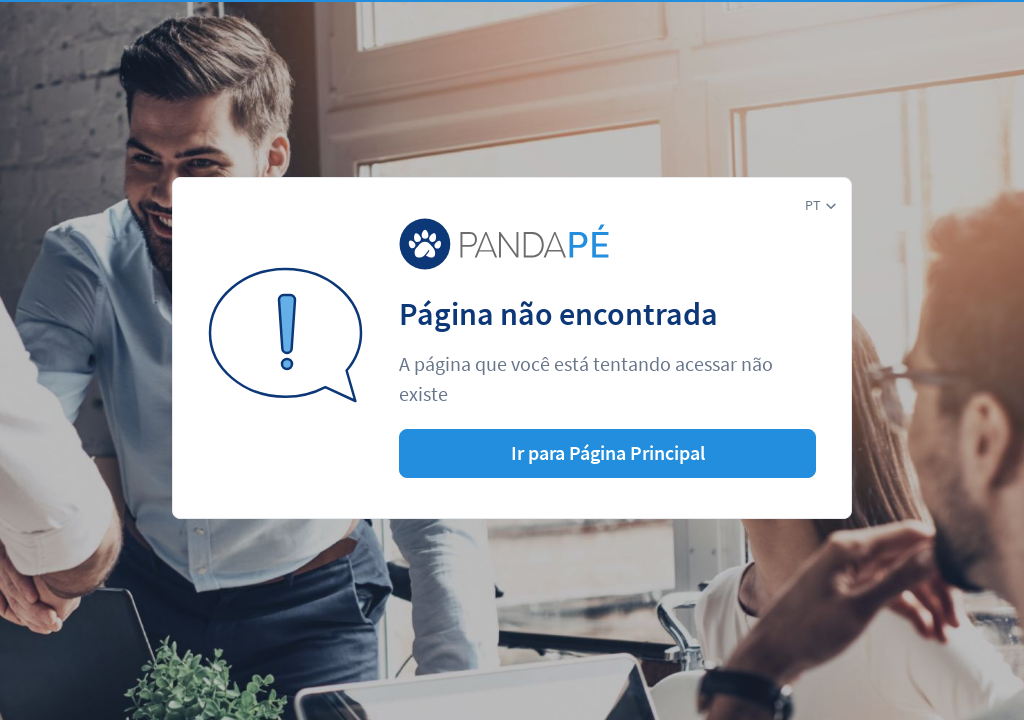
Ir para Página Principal (608, 452)
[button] (820, 205)
